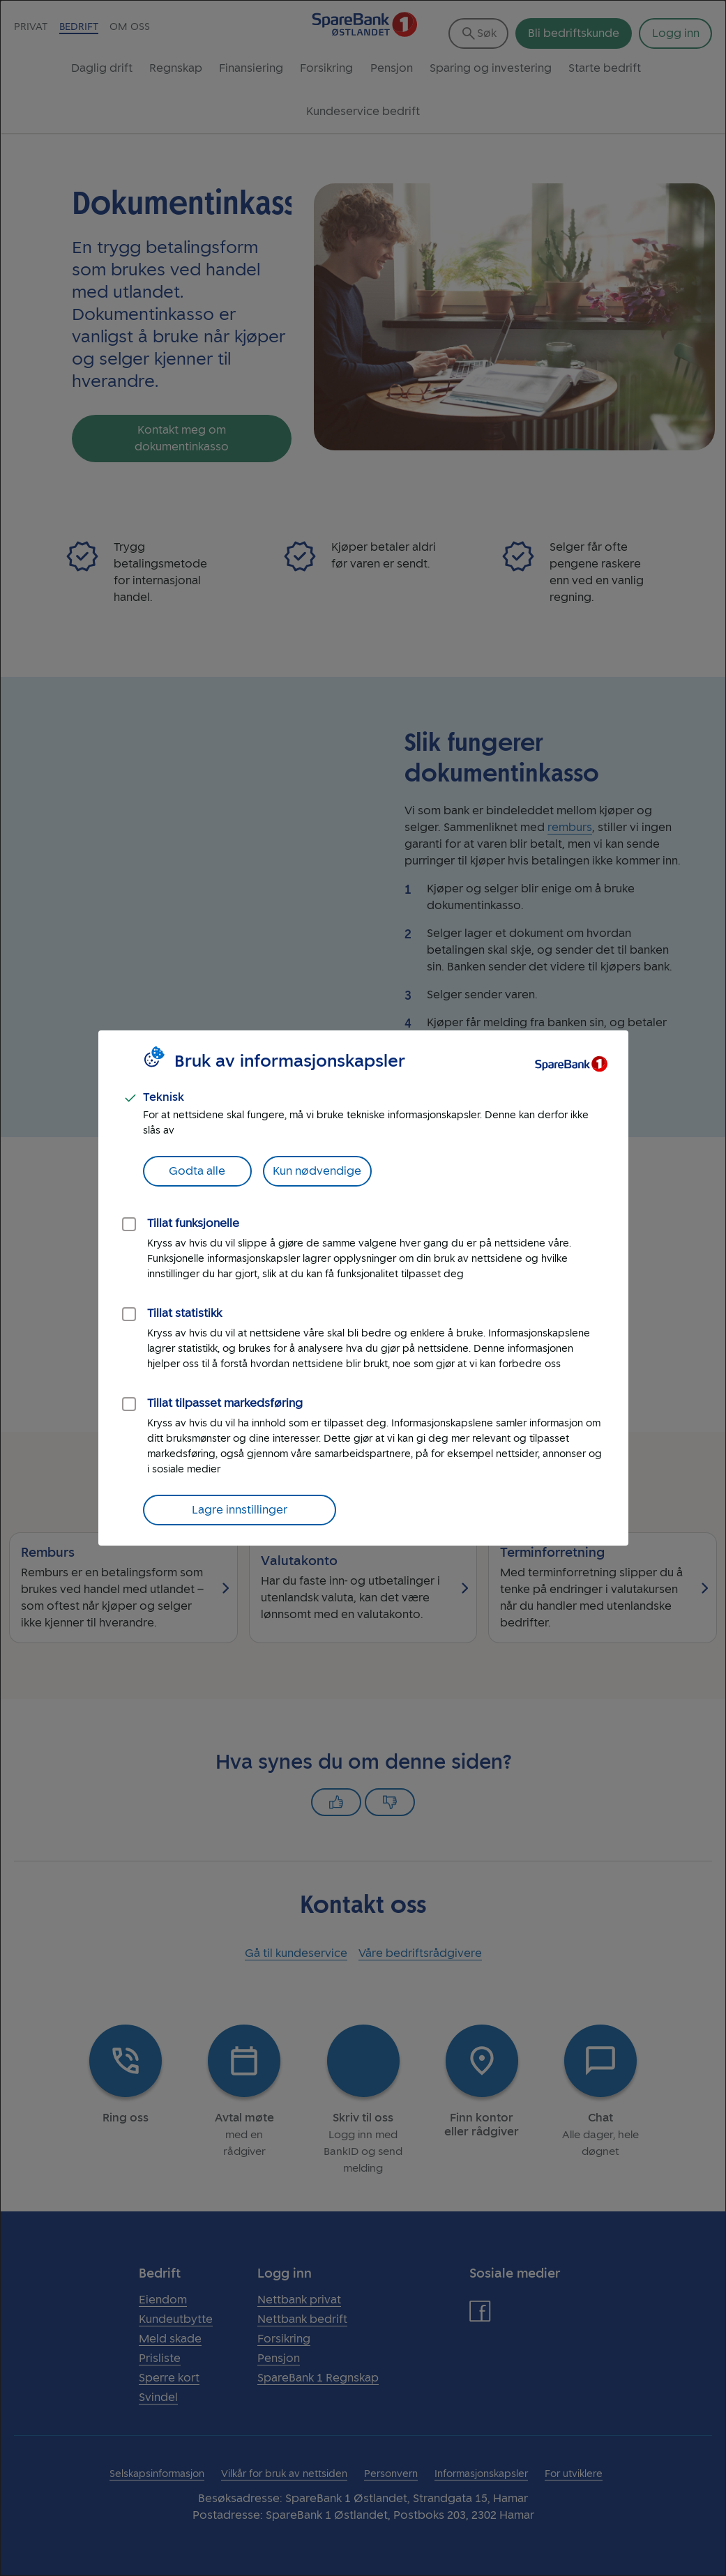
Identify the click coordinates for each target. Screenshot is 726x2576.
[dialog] (363, 1288)
